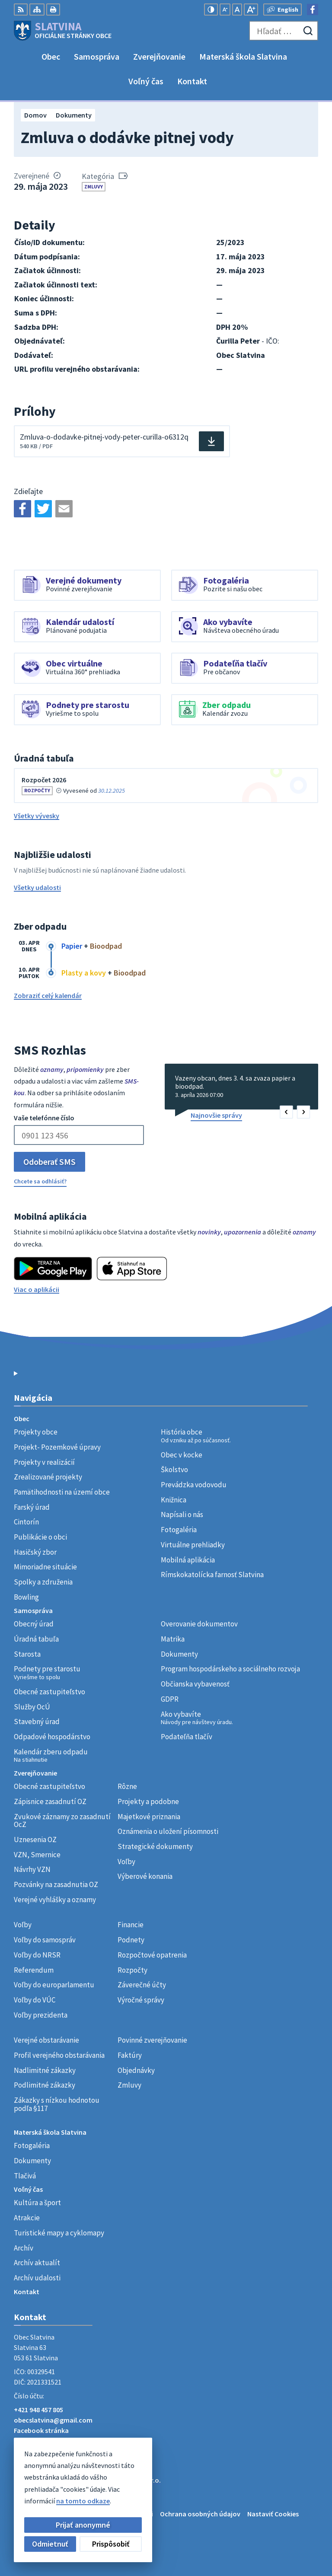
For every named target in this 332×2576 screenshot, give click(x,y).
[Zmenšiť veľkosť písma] (225, 9)
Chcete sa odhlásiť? (40, 1181)
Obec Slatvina (83, 2488)
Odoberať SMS (49, 1161)
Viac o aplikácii (36, 1289)
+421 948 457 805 (38, 2409)
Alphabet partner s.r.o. (127, 2480)
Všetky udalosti (37, 887)
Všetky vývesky (36, 815)
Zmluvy (93, 186)
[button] (286, 1112)
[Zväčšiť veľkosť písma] (251, 9)
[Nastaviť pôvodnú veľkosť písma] (237, 9)
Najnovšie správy (216, 1115)
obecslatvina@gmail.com (53, 2420)
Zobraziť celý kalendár (48, 995)
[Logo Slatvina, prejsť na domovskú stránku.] (63, 31)
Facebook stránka (41, 2430)
